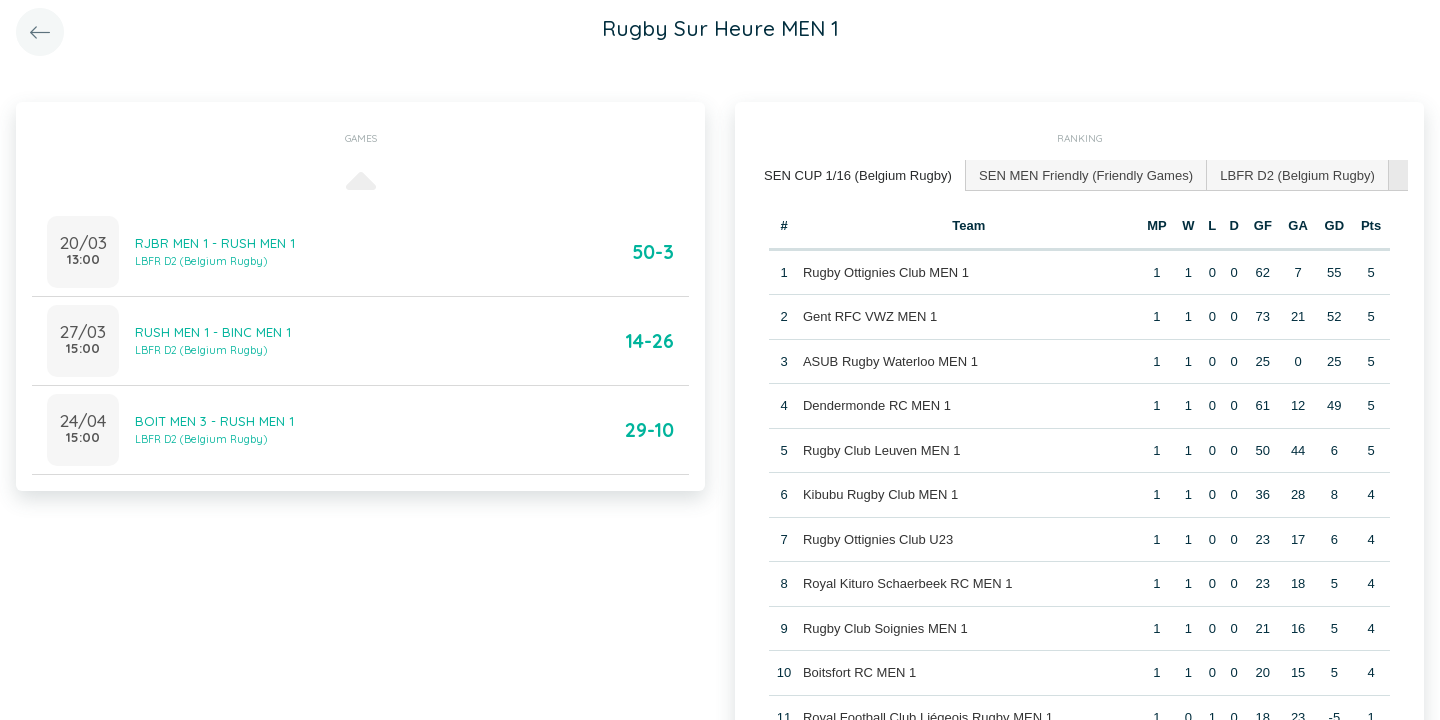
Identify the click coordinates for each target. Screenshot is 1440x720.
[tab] (858, 175)
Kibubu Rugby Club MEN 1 (880, 494)
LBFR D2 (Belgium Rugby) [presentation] (1295, 174)
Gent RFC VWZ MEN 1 (870, 316)
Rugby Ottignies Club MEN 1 (886, 271)
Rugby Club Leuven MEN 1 (882, 449)
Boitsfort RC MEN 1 (859, 672)
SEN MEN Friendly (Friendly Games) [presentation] (1084, 174)
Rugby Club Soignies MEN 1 (885, 627)
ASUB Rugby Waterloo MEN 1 (890, 360)
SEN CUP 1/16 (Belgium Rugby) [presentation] (857, 174)
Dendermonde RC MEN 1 (877, 405)
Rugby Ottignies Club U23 (878, 538)
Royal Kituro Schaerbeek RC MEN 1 (908, 583)
